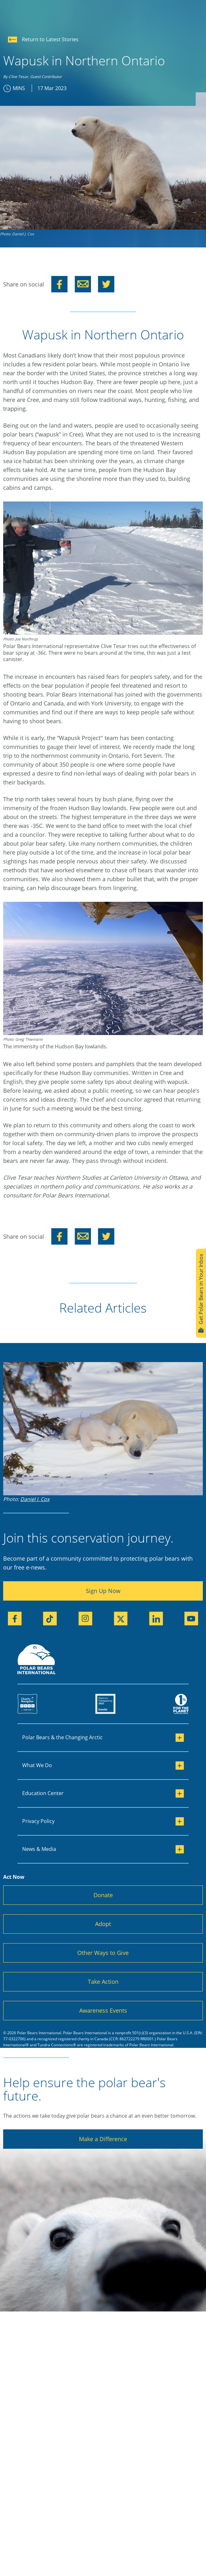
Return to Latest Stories (43, 39)
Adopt (103, 1924)
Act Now (13, 1876)
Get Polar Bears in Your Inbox (200, 1293)
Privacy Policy (103, 1821)
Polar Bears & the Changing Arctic (103, 1738)
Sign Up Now (103, 1591)
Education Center (103, 1793)
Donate (103, 1895)
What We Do (103, 1765)
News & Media (103, 1849)
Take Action (103, 1981)
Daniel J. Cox (34, 1499)
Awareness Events (103, 2010)
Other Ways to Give (103, 1953)
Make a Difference (103, 2139)
